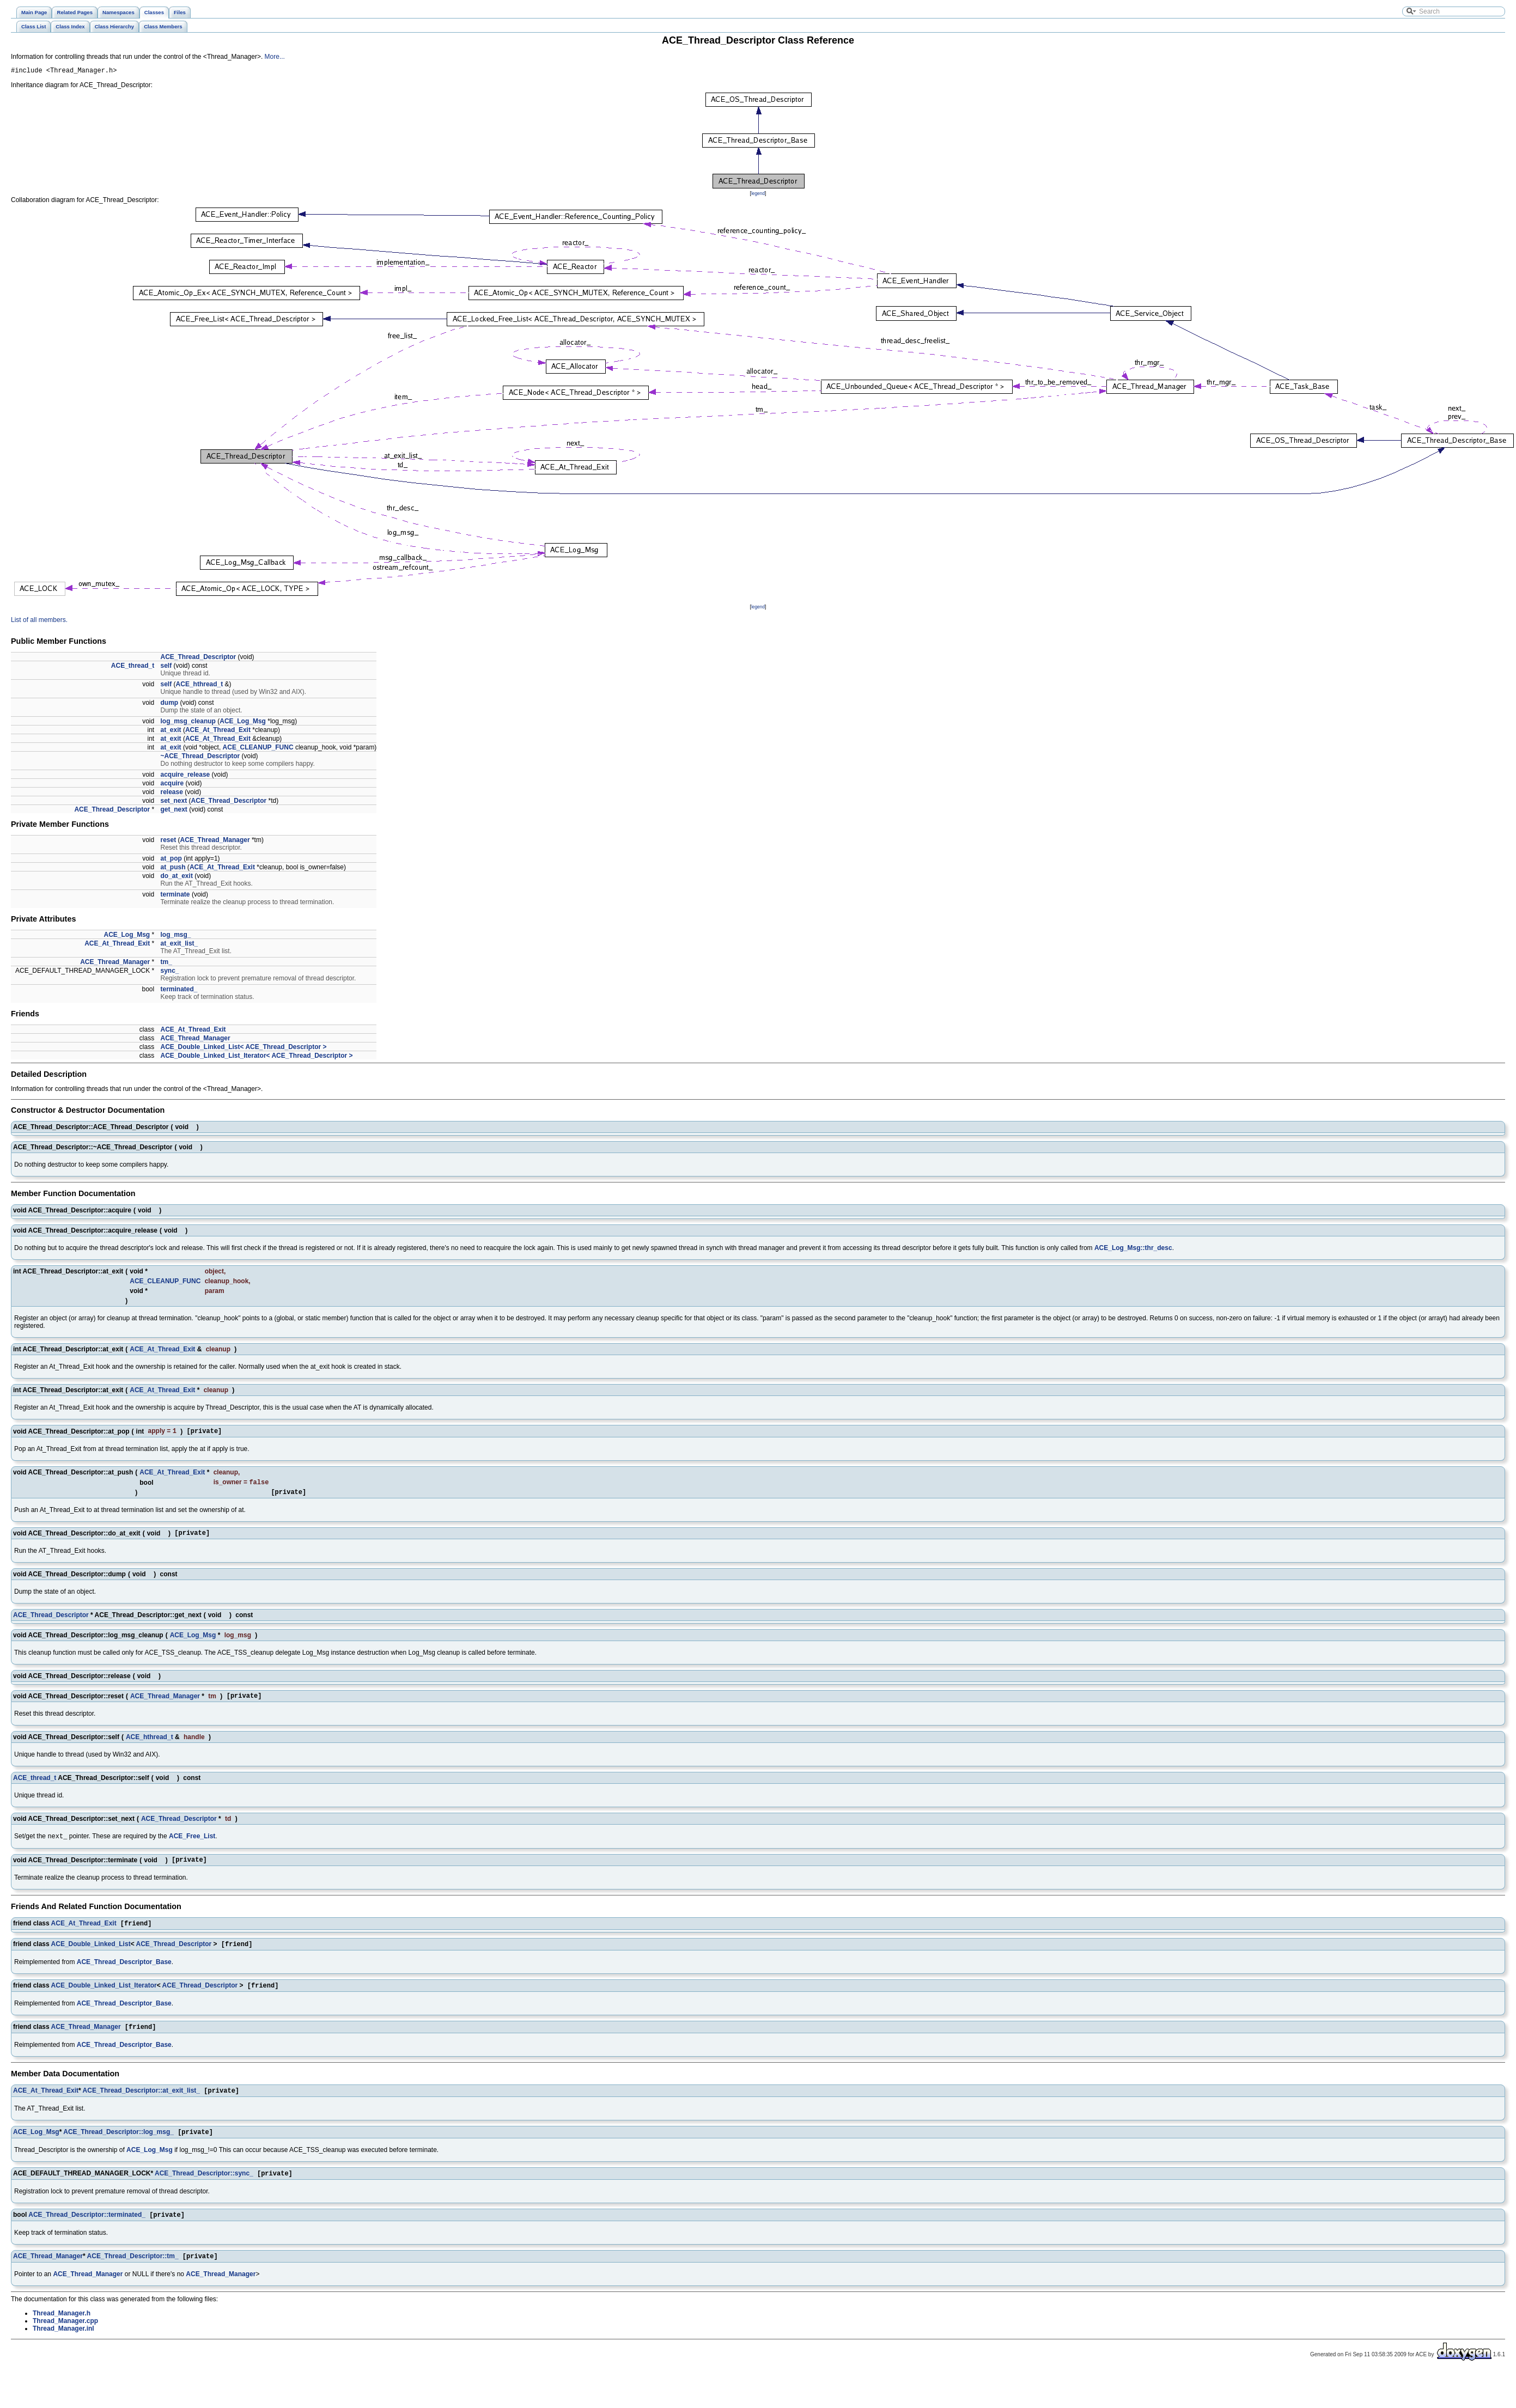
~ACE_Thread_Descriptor (200, 757)
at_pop (171, 860)
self (166, 667)
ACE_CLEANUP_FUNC (258, 749)
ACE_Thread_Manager (215, 841)
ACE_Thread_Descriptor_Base (124, 1975)
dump (170, 704)
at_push (173, 869)
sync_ (170, 972)
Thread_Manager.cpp (65, 2342)
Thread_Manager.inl (63, 2350)
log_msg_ (176, 936)
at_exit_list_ (179, 945)
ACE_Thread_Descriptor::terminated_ (86, 2235)
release (172, 793)
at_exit (171, 731)
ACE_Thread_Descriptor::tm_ (133, 2277)
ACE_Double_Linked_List (91, 1957)
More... (275, 56)
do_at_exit (177, 877)
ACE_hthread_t (199, 686)
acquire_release (185, 776)
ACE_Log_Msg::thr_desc (1133, 1249)
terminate (175, 896)
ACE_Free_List (192, 1846)
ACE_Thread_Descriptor (198, 658)
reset (168, 841)
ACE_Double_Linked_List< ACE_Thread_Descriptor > (244, 1048)
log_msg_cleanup (188, 723)
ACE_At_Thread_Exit (218, 731)
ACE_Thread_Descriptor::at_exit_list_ (141, 2107)
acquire (172, 785)
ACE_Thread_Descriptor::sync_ (204, 2192)
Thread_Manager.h (61, 2334)
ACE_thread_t (132, 667)
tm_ (166, 963)
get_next (174, 811)
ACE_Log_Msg (243, 723)
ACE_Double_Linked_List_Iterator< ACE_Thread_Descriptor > (257, 1057)
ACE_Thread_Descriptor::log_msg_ (118, 2150)
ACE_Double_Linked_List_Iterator (104, 2000)
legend (758, 195)
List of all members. (39, 621)
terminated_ (179, 991)
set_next (174, 802)
